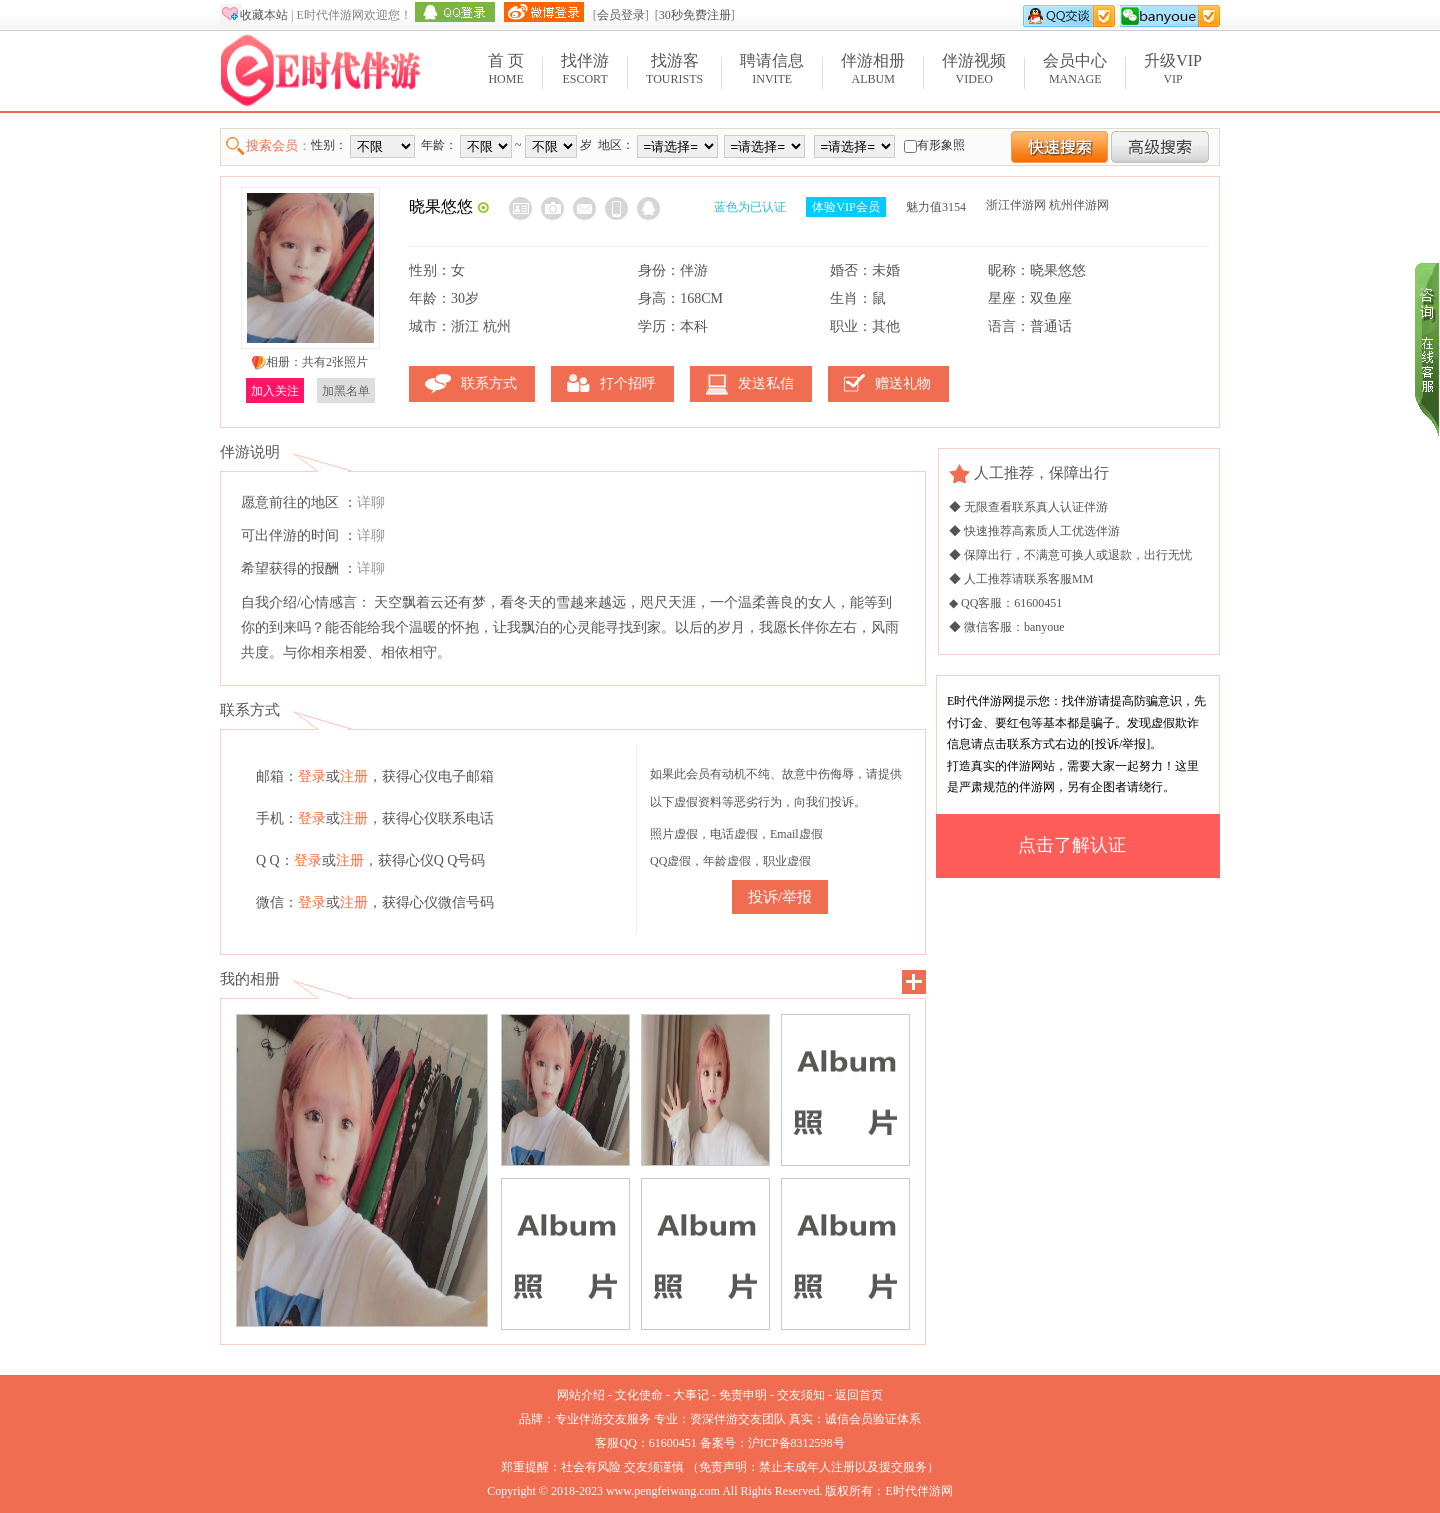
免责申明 (743, 1395)
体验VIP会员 (845, 207)
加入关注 (275, 391)
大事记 (691, 1395)
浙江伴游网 (1016, 205)
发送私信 (766, 383)
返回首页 (859, 1395)
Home (506, 68)
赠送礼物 (903, 383)
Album (873, 68)
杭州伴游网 (1079, 205)
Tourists (674, 68)
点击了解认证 (1072, 845)
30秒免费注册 (695, 15)
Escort (585, 68)
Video (974, 68)
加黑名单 (346, 391)
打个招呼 (628, 383)
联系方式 (489, 383)
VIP (1173, 68)
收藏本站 (264, 15)
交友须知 (801, 1395)
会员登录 (621, 15)
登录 (312, 776)
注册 (354, 776)
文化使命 (639, 1395)
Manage (1075, 68)
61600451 (673, 1443)
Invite (772, 68)
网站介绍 (581, 1395)
